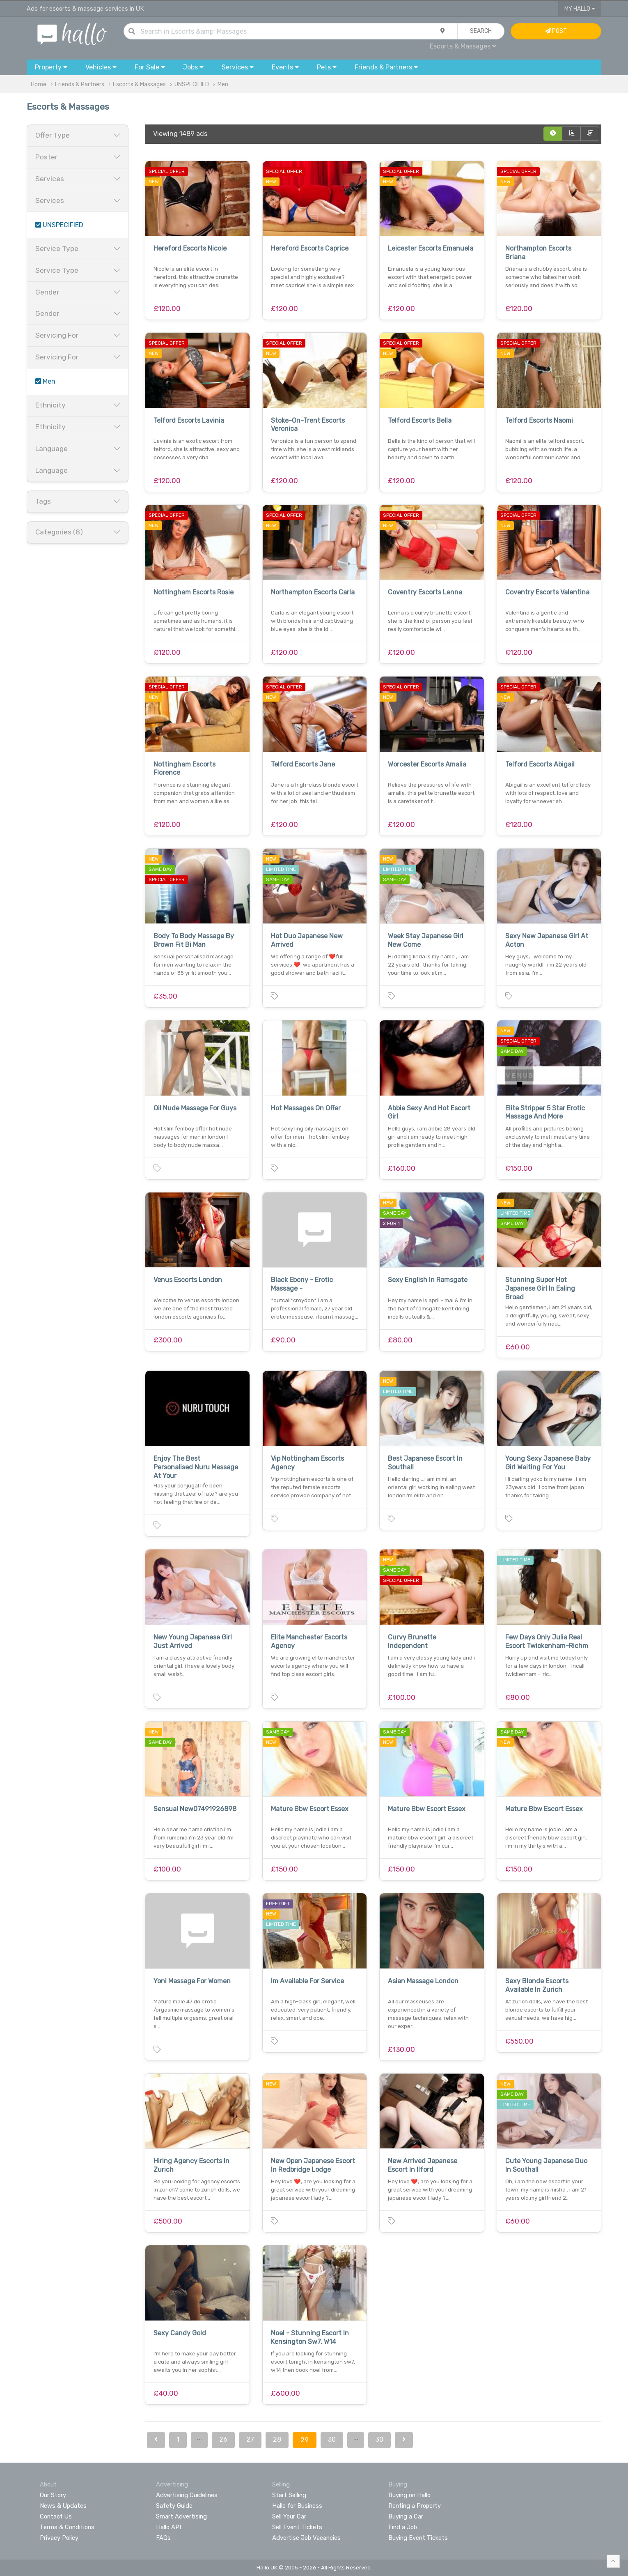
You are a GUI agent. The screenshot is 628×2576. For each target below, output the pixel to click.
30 (332, 2439)
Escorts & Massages (463, 46)
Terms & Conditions (67, 2527)
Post (556, 31)
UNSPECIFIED (191, 84)
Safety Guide (174, 2505)
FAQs (163, 2537)
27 (250, 2439)
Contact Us (56, 2516)
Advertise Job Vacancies (306, 2537)
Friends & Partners (79, 84)
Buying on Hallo (409, 2495)
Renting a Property (414, 2505)
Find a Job (402, 2527)
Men (223, 84)
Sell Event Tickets (297, 2527)
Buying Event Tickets (418, 2537)
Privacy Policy (59, 2537)
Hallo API (168, 2527)
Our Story (53, 2495)
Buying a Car (405, 2516)
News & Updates (63, 2505)
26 (223, 2439)
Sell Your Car (289, 2516)
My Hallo (579, 8)
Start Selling (289, 2495)
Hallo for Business (297, 2505)
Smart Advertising (181, 2516)
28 (277, 2439)
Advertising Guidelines (187, 2495)
